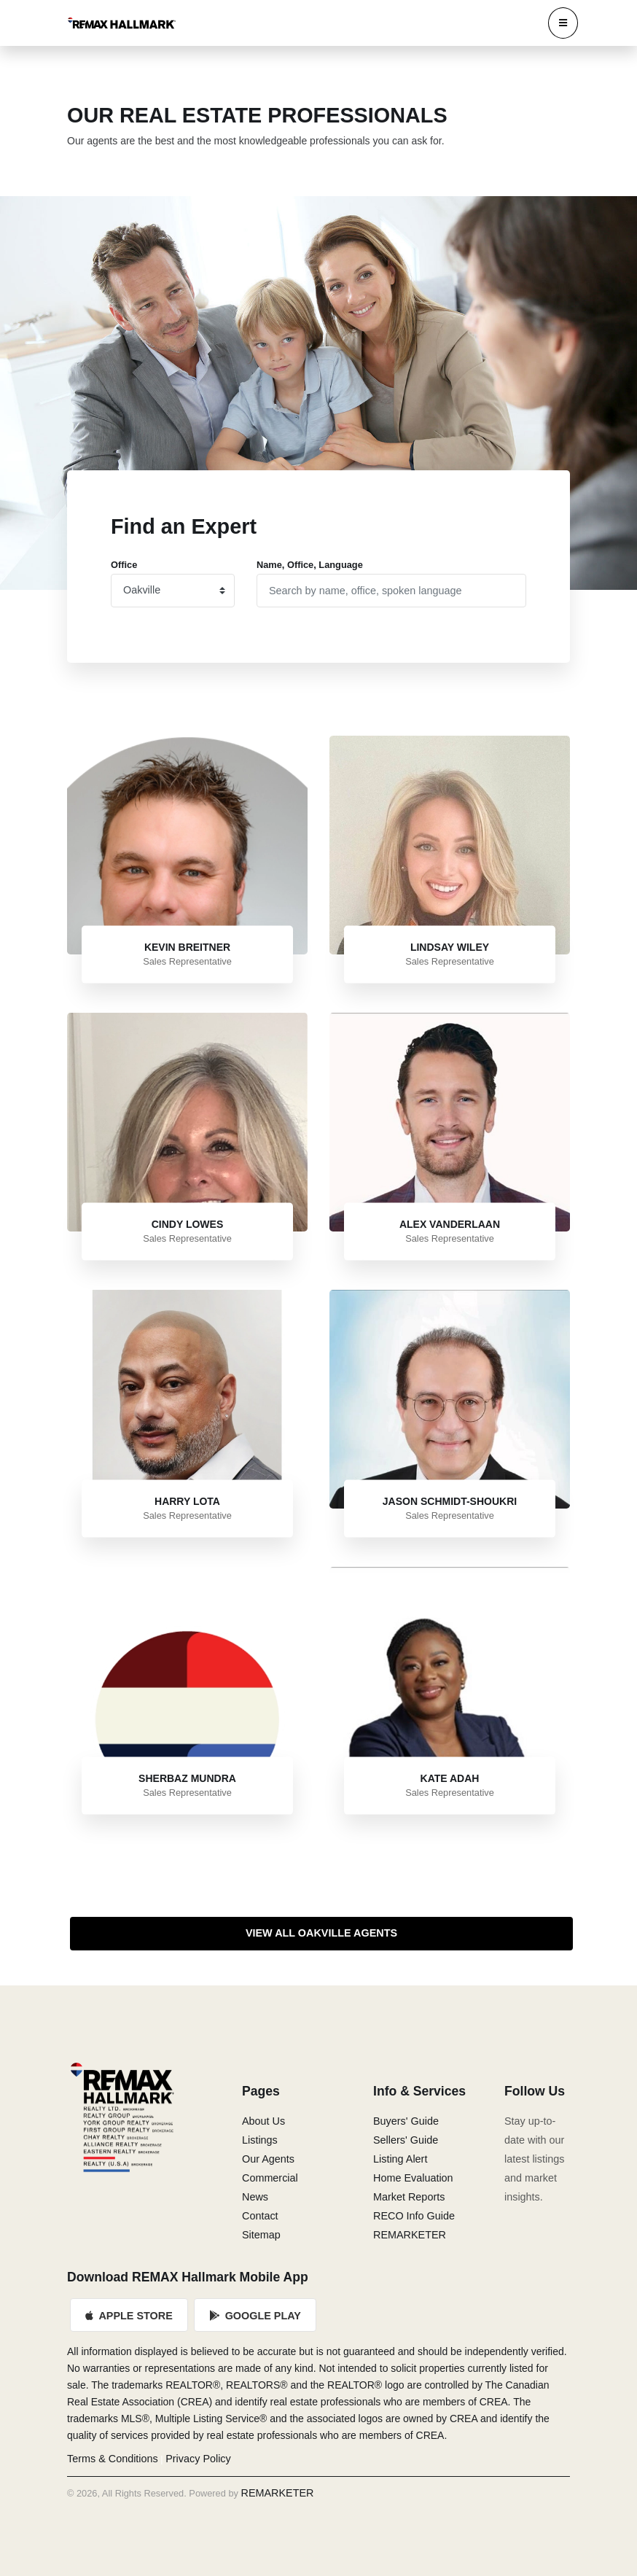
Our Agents (268, 2159)
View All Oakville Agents (321, 1933)
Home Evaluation (413, 2178)
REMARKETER (409, 2235)
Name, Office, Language (310, 564)
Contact (260, 2216)
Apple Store (129, 2316)
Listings (260, 2140)
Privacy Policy (198, 2458)
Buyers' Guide (406, 2121)
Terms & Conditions (112, 2458)
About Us (263, 2121)
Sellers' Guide (405, 2140)
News (255, 2197)
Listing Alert (400, 2159)
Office (124, 564)
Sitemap (261, 2235)
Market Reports (409, 2197)
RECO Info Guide (414, 2216)
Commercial (270, 2178)
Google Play (255, 2316)
